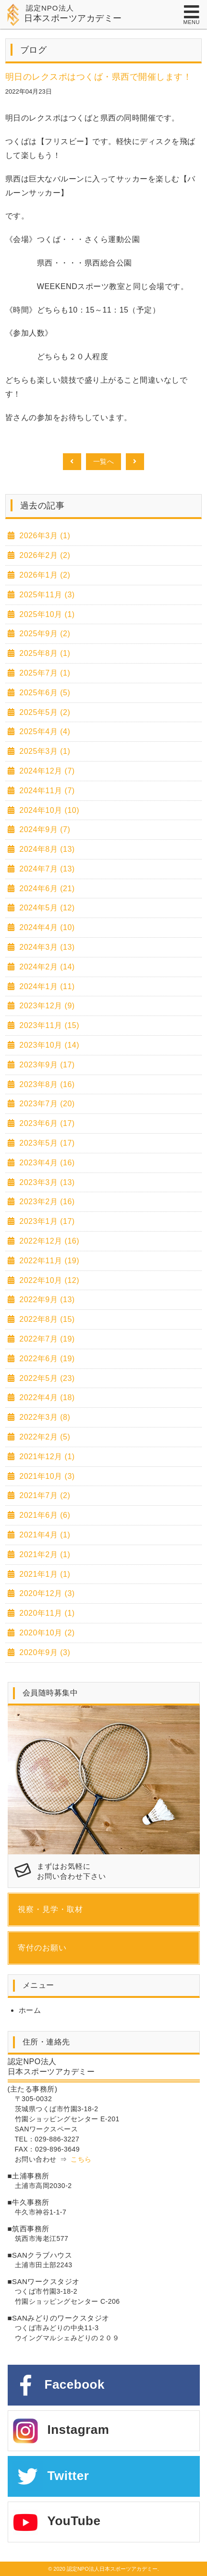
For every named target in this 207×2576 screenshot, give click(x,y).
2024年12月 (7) (45, 771)
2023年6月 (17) (45, 1123)
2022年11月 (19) (48, 1261)
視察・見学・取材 (50, 1909)
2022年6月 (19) (45, 1359)
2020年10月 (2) (45, 1633)
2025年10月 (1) (45, 614)
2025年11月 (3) (45, 595)
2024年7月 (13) (45, 869)
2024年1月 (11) (45, 986)
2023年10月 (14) (48, 1045)
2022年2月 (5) (43, 1437)
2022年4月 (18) (45, 1397)
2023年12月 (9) (45, 1006)
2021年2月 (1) (43, 1554)
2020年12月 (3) (45, 1593)
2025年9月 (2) (43, 633)
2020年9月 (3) (43, 1652)
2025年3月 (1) (43, 751)
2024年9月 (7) (43, 829)
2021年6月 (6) (43, 1515)
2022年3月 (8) (43, 1417)
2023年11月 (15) (48, 1025)
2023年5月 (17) (45, 1143)
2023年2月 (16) (45, 1201)
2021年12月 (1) (45, 1456)
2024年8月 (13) (45, 849)
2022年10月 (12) (48, 1280)
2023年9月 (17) (45, 1065)
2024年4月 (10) (45, 927)
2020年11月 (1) (45, 1613)
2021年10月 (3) (45, 1476)
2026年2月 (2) (43, 555)
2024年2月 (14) (45, 967)
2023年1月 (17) (45, 1221)
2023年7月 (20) (45, 1104)
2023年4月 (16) (45, 1163)
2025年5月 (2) (43, 712)
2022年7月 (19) (45, 1339)
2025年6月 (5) (43, 693)
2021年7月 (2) (43, 1495)
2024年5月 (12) (45, 908)
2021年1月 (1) (43, 1574)
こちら (81, 2159)
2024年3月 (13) (45, 947)
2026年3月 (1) (43, 536)
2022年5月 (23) (45, 1378)
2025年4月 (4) (43, 731)
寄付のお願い (42, 1948)
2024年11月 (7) (45, 790)
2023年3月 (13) (45, 1182)
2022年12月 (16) (48, 1241)
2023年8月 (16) (45, 1084)
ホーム (30, 2010)
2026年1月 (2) (43, 575)
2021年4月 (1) (43, 1535)
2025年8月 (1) (43, 653)
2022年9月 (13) (45, 1299)
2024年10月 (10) (48, 810)
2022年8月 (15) (45, 1319)
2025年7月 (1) (43, 673)
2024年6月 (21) (45, 888)
